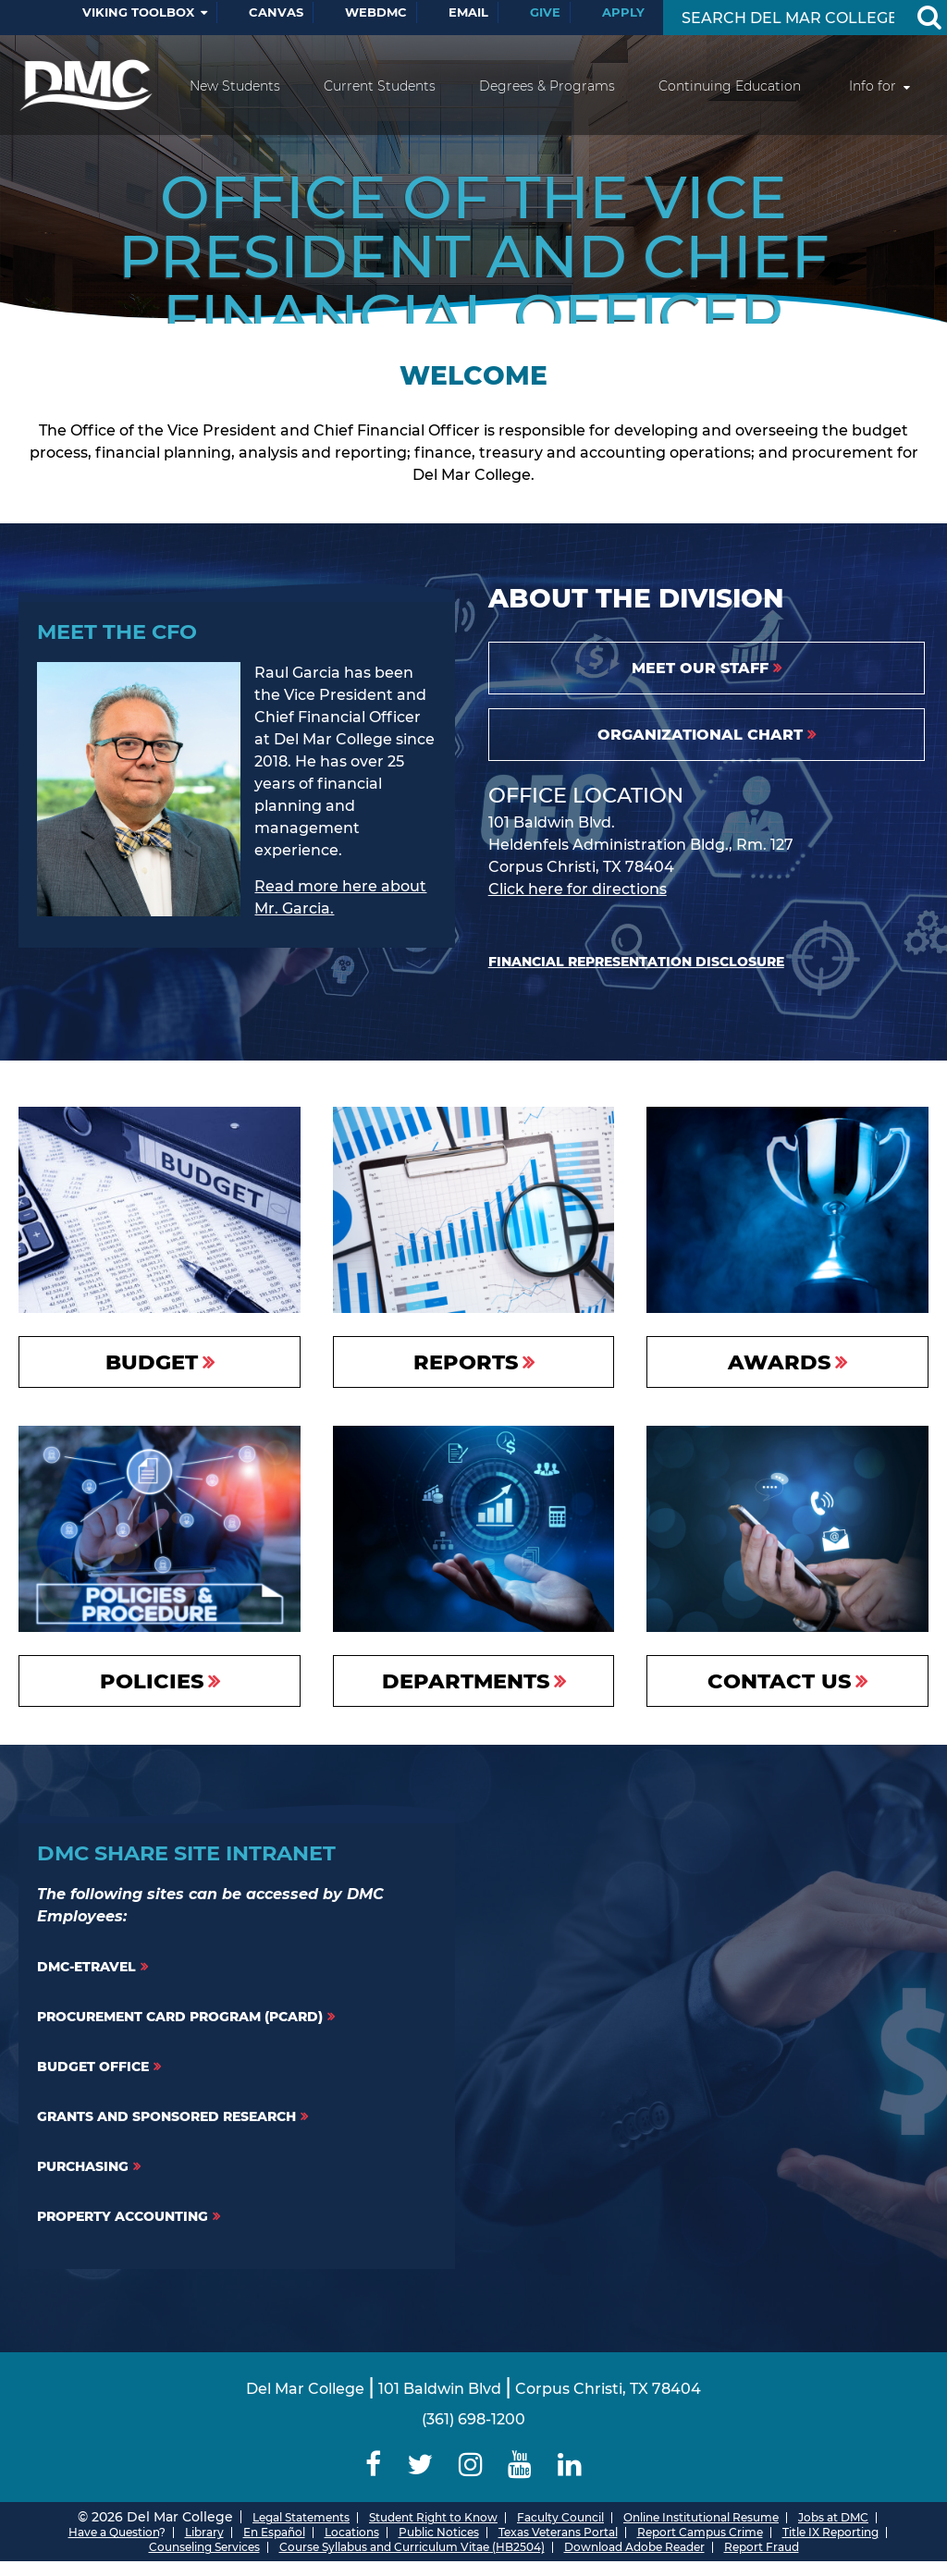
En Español (274, 2532)
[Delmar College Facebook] (374, 2464)
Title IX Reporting (830, 2532)
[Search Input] (787, 18)
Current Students (380, 86)
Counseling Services (204, 2547)
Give (545, 12)
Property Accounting (122, 2216)
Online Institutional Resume (701, 2517)
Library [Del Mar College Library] (204, 2532)
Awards (779, 1362)
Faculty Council (560, 2517)
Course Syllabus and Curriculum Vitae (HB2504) (412, 2547)
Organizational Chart (700, 734)
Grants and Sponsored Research (166, 2116)
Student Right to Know (433, 2517)
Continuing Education (729, 86)
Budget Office (93, 2066)
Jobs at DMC (833, 2517)
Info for (872, 86)
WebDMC (376, 12)
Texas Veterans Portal (558, 2532)
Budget (151, 1362)
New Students (235, 86)
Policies (151, 1681)
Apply (623, 12)
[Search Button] (928, 17)
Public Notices (439, 2532)
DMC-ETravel (86, 1966)
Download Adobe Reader (634, 2547)
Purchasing (83, 2166)
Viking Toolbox (138, 12)
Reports (465, 1362)
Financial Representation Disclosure (636, 961)
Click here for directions (577, 889)
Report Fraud (761, 2547)
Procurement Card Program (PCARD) (180, 2016)
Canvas (276, 12)
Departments (465, 1681)
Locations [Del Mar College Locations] (352, 2532)
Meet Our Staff (700, 668)
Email (468, 12)
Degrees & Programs (547, 86)
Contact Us (779, 1681)
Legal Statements (301, 2517)
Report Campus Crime (700, 2532)
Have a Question (113, 2532)
